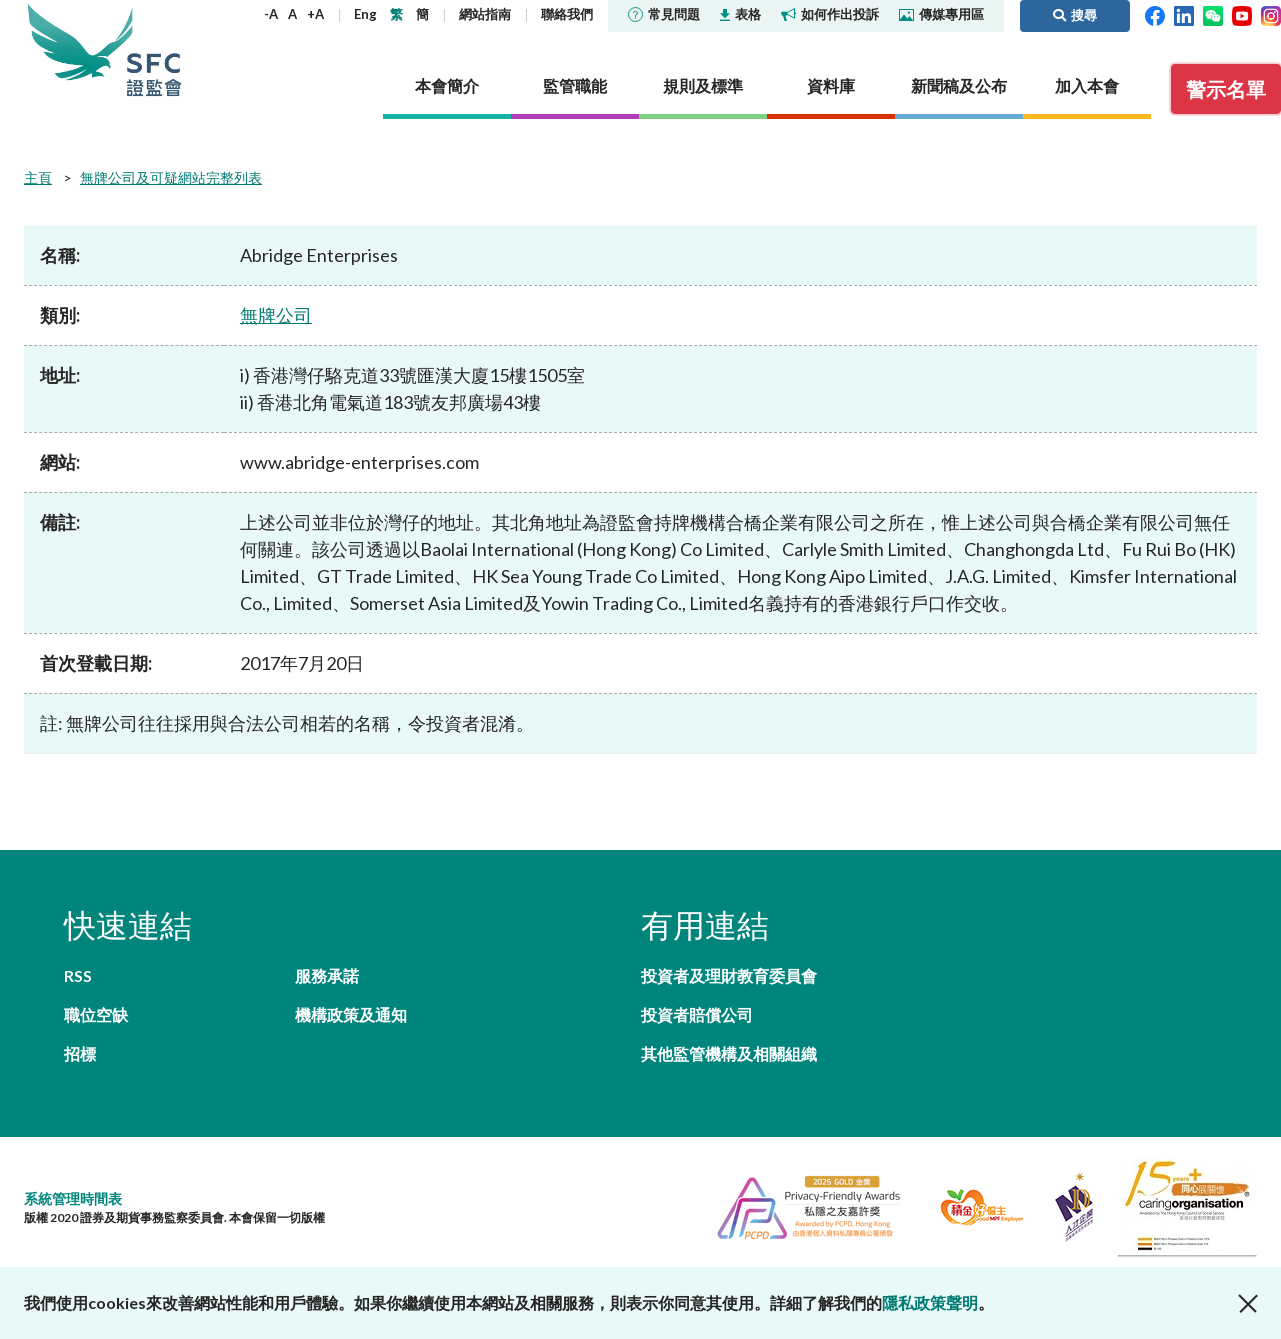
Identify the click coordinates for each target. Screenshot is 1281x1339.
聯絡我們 (567, 14)
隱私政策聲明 (930, 1302)
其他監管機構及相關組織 (729, 1053)
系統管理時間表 (73, 1198)
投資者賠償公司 (697, 1014)
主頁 (38, 177)
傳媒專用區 (941, 14)
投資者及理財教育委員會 (729, 975)
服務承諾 (327, 975)
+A (315, 14)
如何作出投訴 (830, 14)
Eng (365, 14)
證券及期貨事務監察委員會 (154, 49)
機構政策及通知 (351, 1014)
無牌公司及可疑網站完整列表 (171, 177)
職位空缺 (96, 1014)
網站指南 (485, 14)
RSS (78, 975)
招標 (80, 1053)
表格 (740, 14)
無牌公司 (276, 315)
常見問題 (664, 14)
